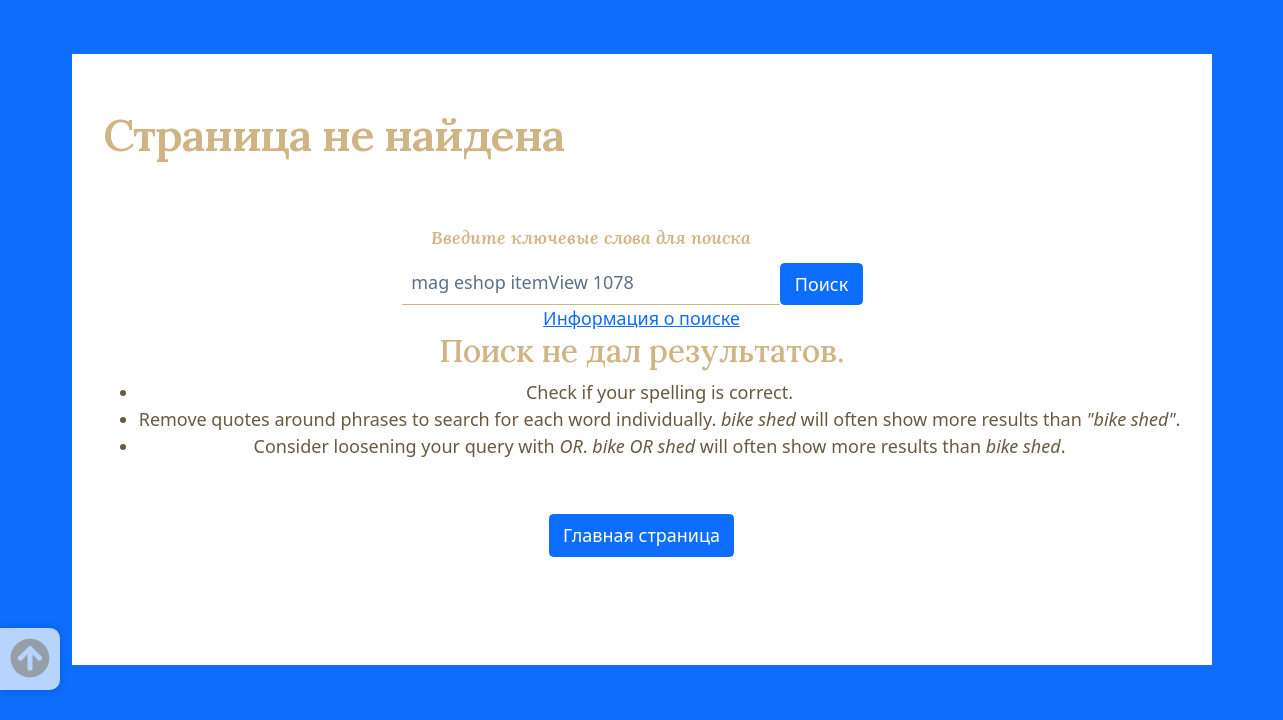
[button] (642, 535)
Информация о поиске (641, 318)
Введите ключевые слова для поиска (591, 237)
